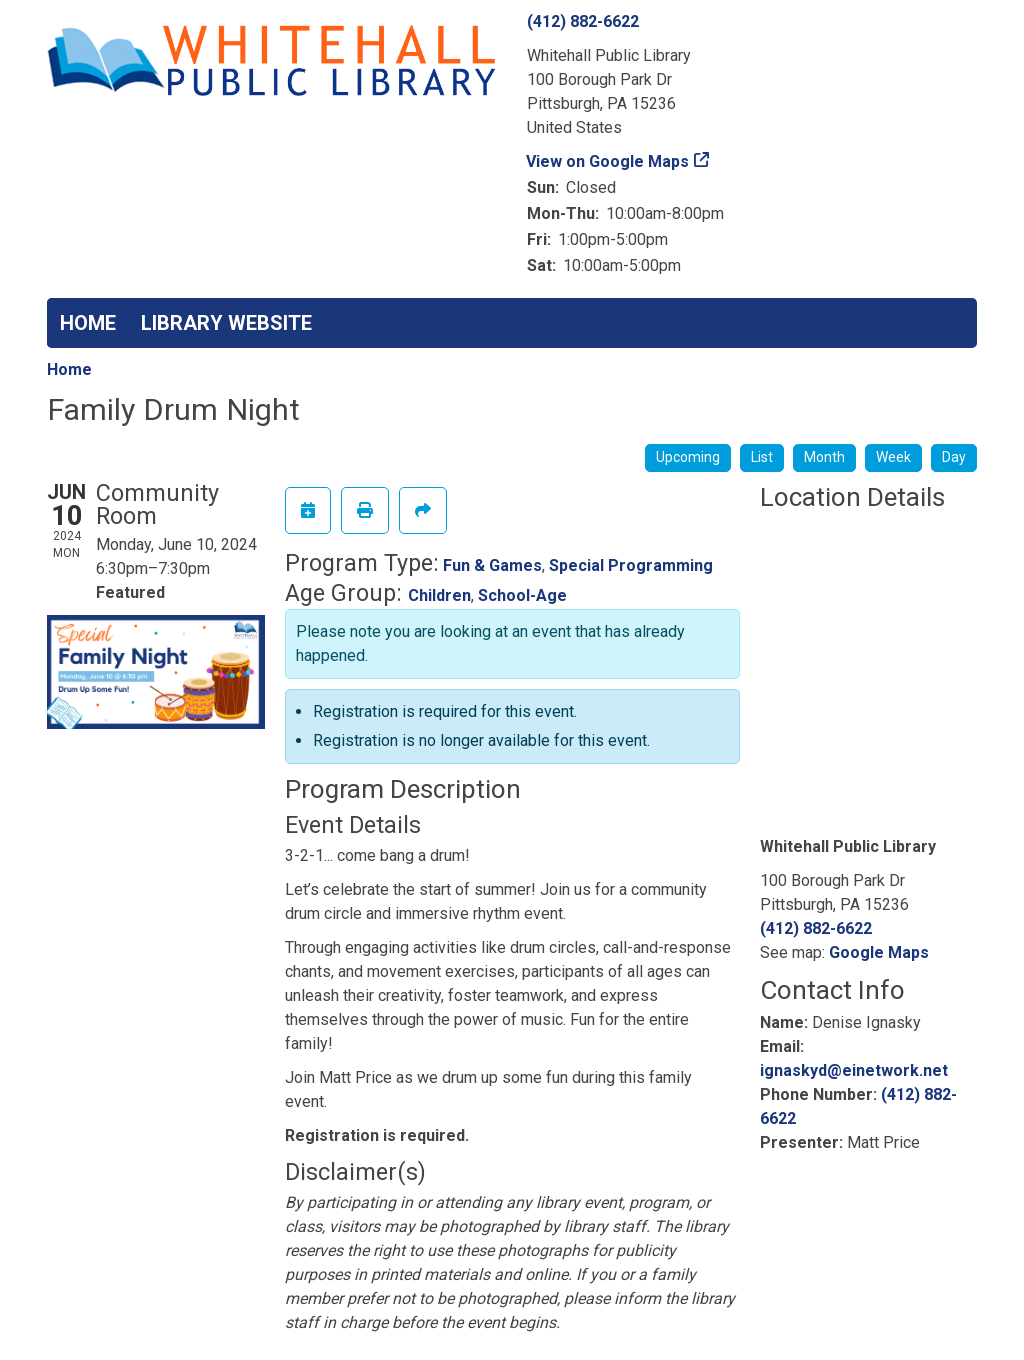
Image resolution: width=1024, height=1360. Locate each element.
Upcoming (688, 457)
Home (69, 369)
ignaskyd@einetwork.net (854, 1070)
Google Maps (879, 952)
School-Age (522, 595)
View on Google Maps (608, 161)
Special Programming (631, 565)
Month (824, 457)
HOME (88, 323)
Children (439, 595)
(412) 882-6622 (583, 21)
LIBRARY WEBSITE (226, 323)
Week (893, 457)
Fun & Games (492, 565)
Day (954, 457)
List (762, 457)
